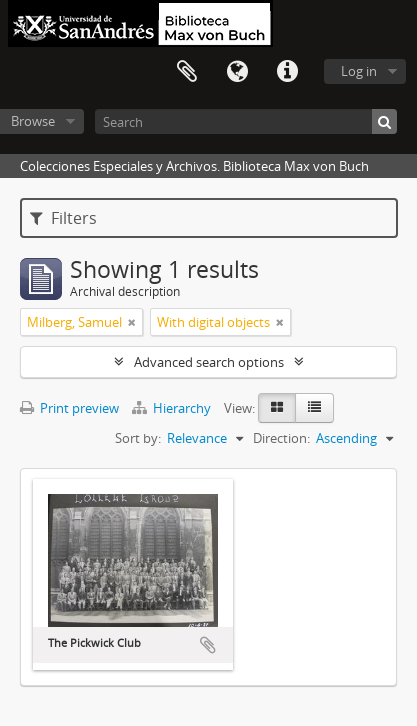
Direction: (281, 438)
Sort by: (138, 438)
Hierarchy (173, 408)
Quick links (287, 72)
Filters (63, 218)
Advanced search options (209, 362)
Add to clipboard (208, 645)
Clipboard (187, 72)
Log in (359, 71)
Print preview (69, 408)
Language (237, 72)
